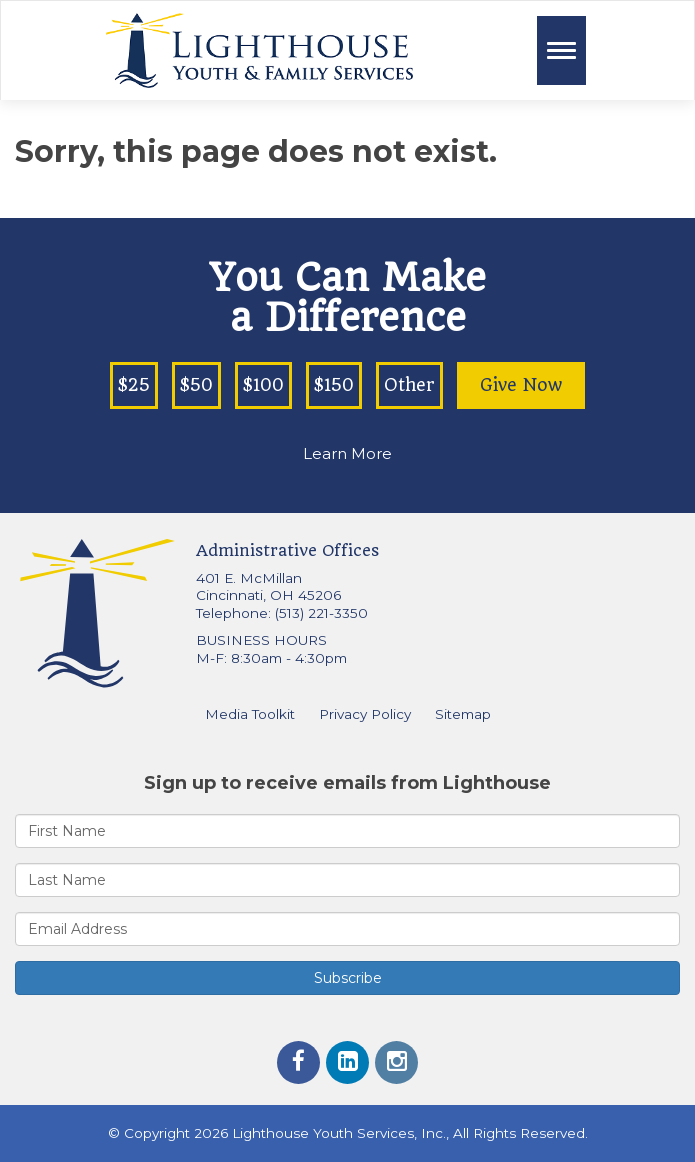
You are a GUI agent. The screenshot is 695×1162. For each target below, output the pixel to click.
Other (409, 385)
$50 (196, 385)
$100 (263, 385)
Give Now (521, 385)
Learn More (347, 453)
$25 (134, 385)
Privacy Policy (365, 714)
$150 (334, 385)
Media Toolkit (250, 714)
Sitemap (463, 714)
